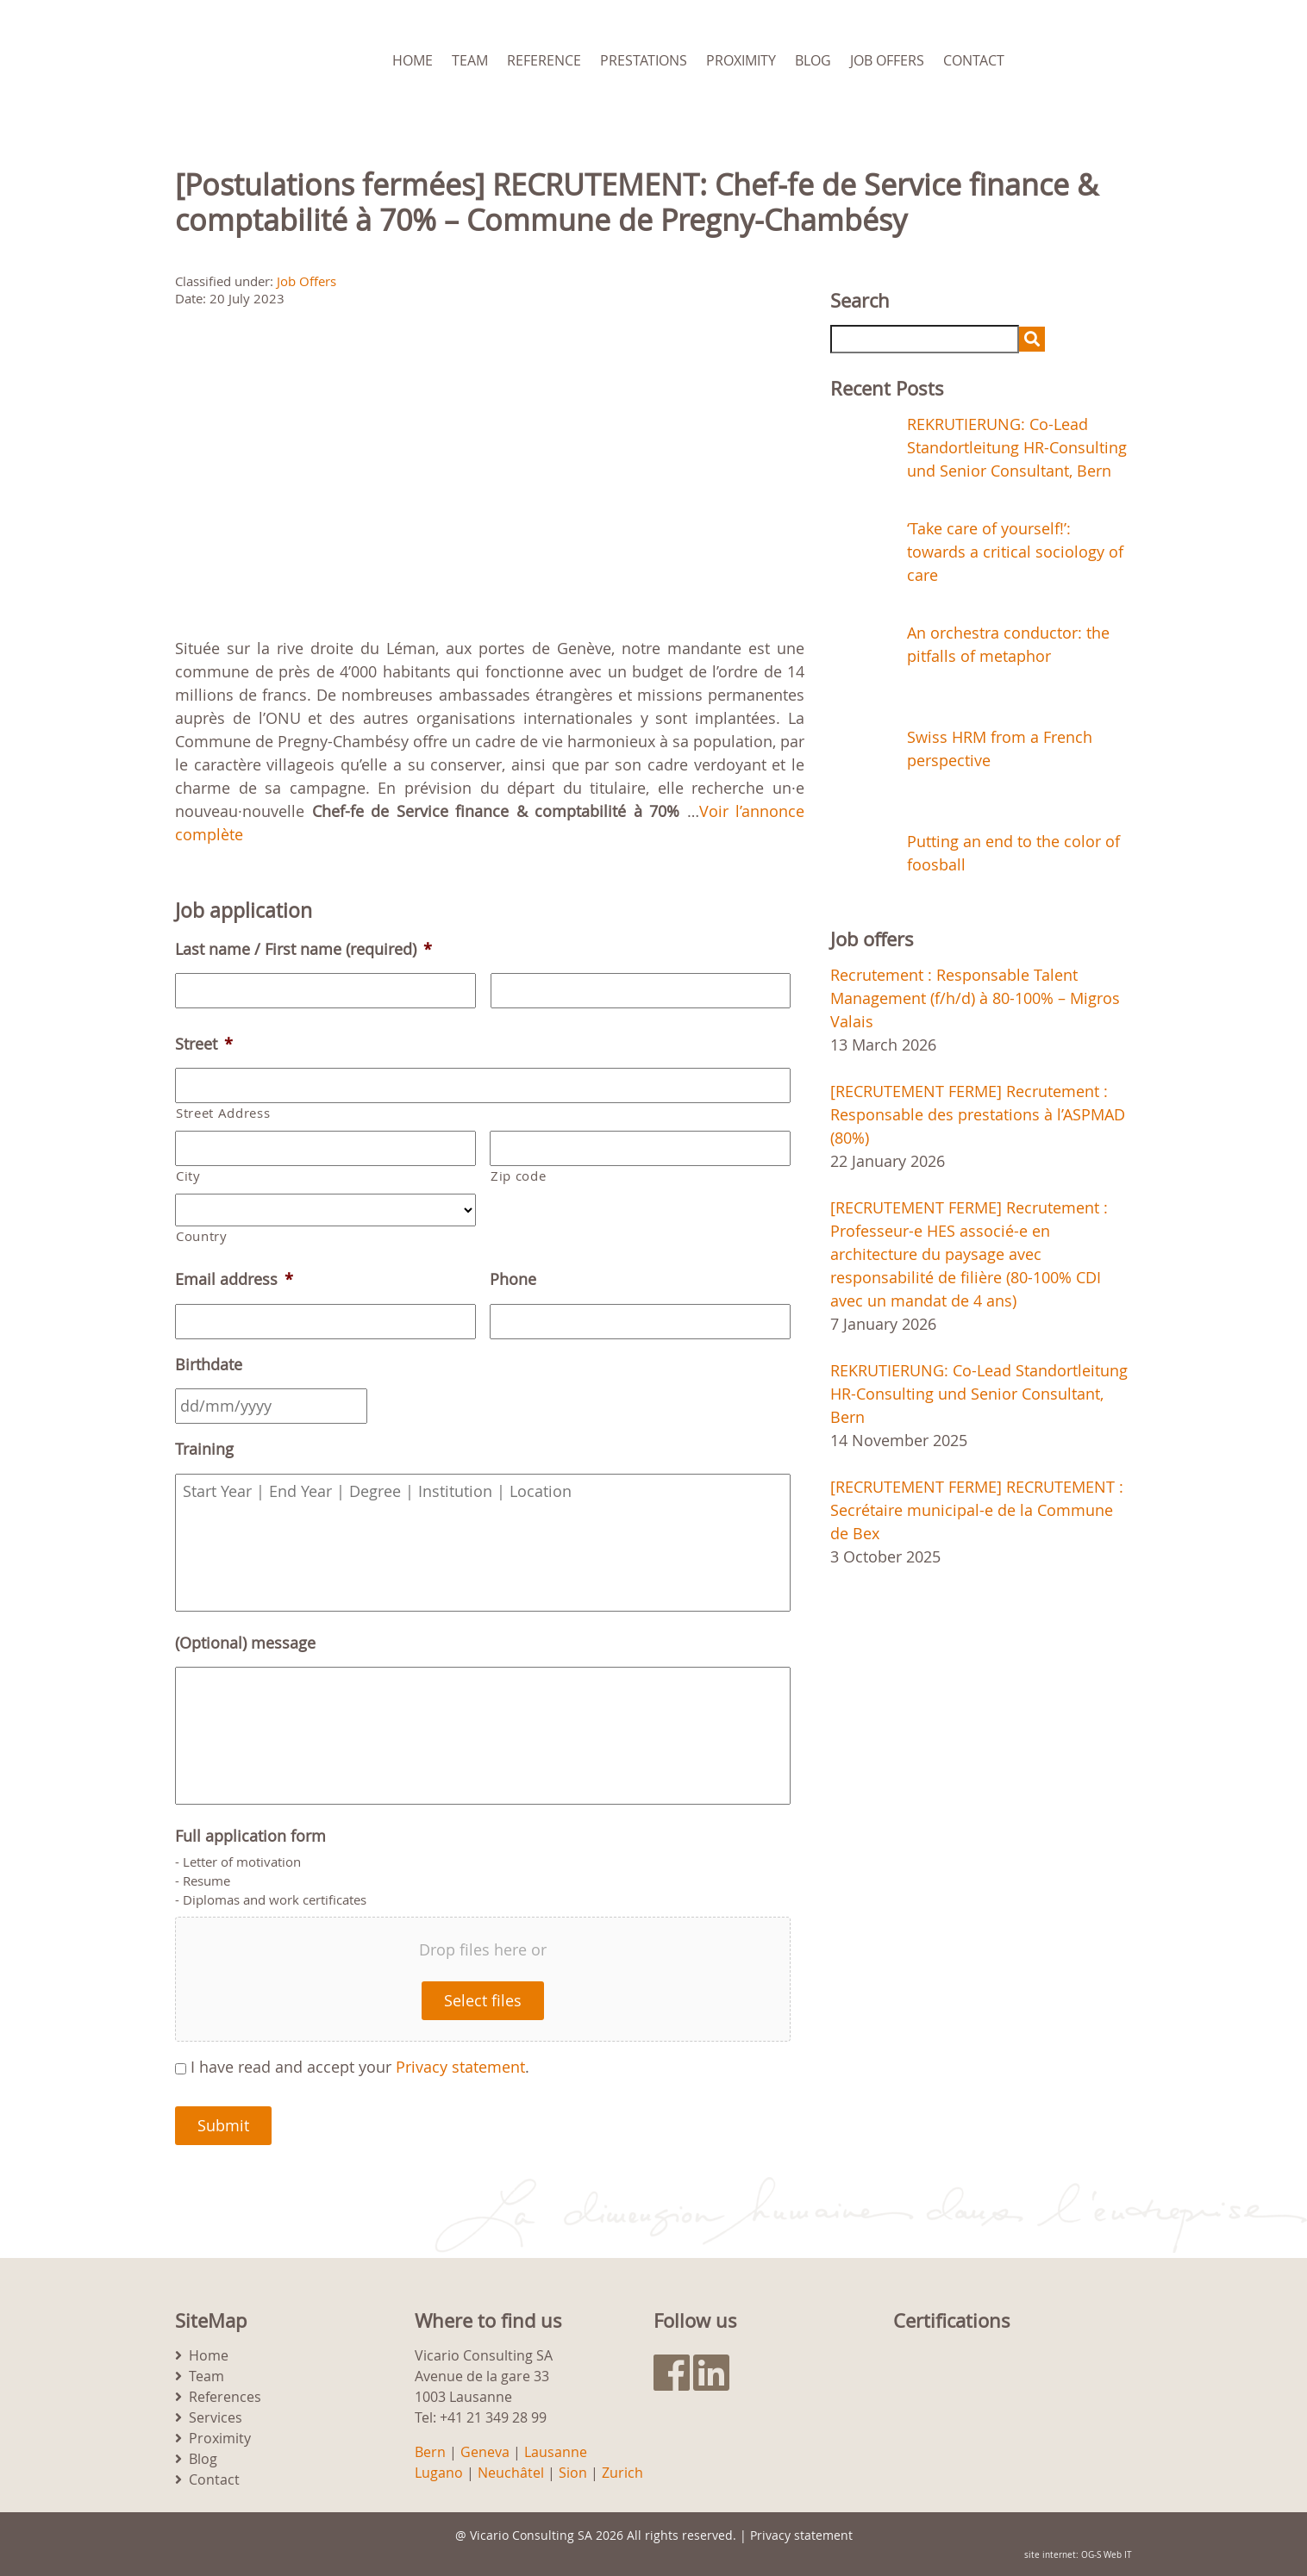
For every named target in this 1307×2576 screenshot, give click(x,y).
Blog (813, 60)
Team (470, 60)
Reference (544, 60)
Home (412, 60)
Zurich (622, 2472)
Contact (973, 60)
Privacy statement (460, 2066)
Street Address (223, 1113)
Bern (430, 2451)
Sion (573, 2472)
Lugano (439, 2472)
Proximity (741, 60)
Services (215, 2417)
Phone (513, 1279)
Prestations (643, 60)
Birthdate (208, 1365)
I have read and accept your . (360, 2066)
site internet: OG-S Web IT (1078, 2554)
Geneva (485, 2451)
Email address (234, 1279)
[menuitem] (1110, 60)
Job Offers (887, 60)
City (188, 1176)
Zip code (518, 1176)
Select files (483, 2000)
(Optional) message (245, 1643)
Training (204, 1449)
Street (204, 1044)
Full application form (250, 1836)
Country (202, 1236)
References (225, 2396)
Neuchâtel (511, 2472)
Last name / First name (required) (303, 949)
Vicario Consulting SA (531, 2535)
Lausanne (555, 2451)
